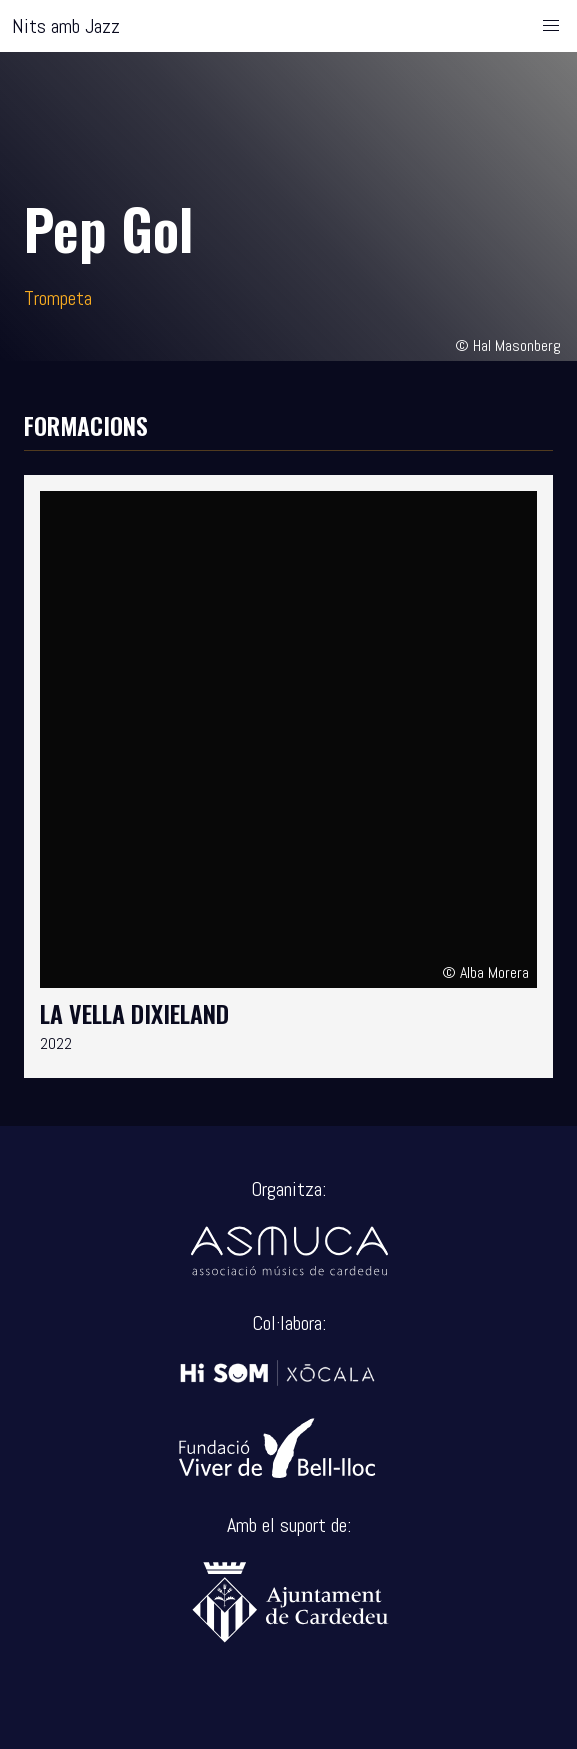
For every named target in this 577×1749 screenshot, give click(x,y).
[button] (551, 26)
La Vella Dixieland (134, 1013)
